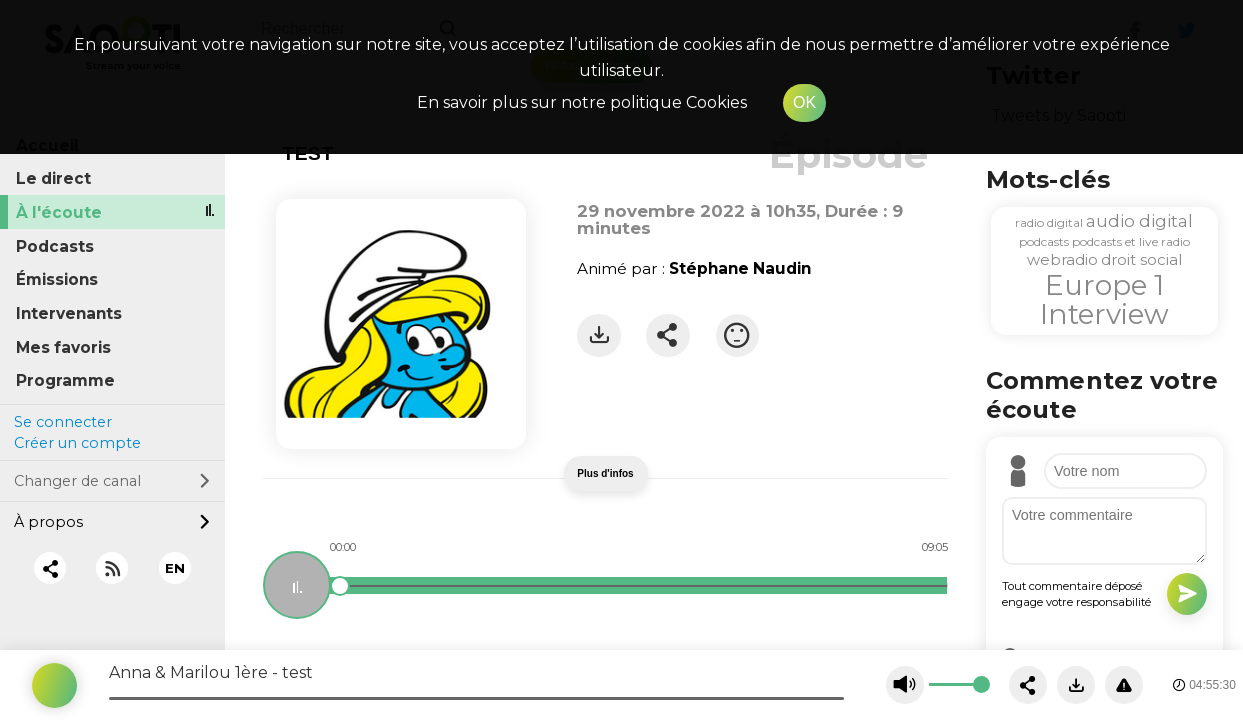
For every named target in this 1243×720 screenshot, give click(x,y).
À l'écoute (59, 212)
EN (175, 568)
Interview (1104, 314)
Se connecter (63, 422)
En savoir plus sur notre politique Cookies (582, 102)
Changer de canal (112, 481)
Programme (65, 380)
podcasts (1044, 241)
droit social (1141, 259)
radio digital (1049, 222)
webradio (1062, 259)
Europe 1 (1104, 285)
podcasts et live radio (1131, 241)
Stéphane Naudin (740, 268)
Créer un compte (77, 443)
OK (804, 102)
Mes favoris (63, 347)
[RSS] (112, 568)
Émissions (57, 279)
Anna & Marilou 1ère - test (211, 672)
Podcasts (55, 246)
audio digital (1139, 221)
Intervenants (69, 313)
